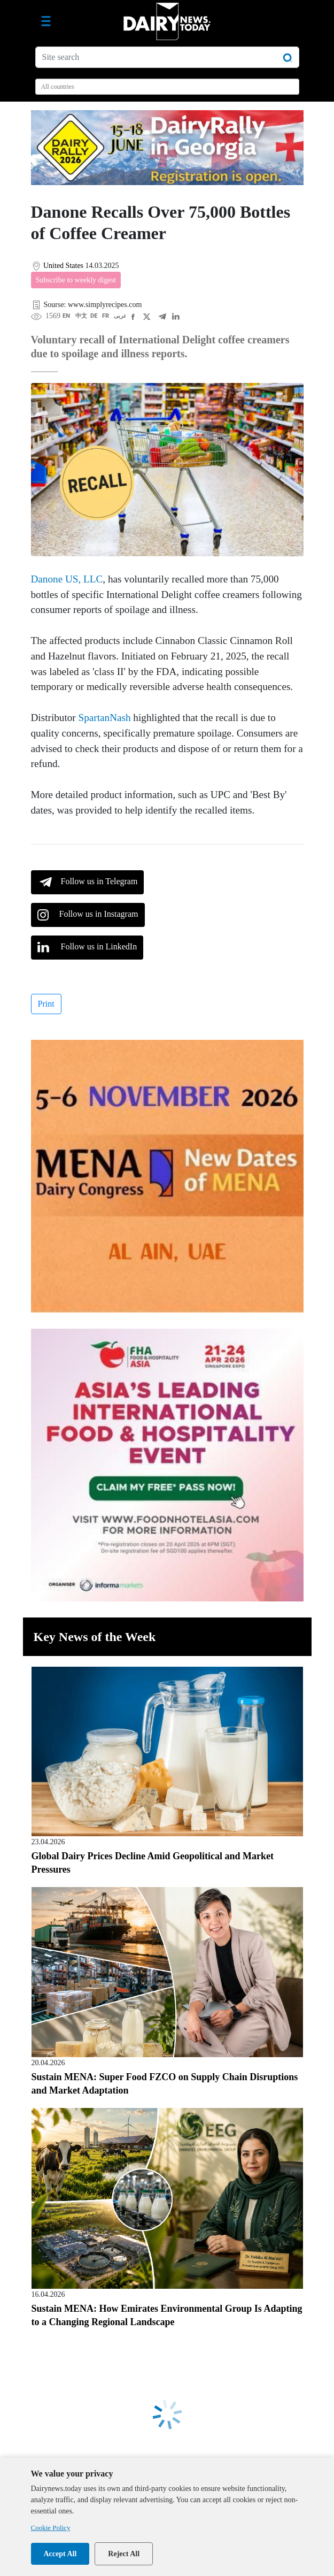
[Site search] (167, 57)
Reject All (123, 2554)
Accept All (60, 2554)
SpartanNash (105, 717)
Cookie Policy (51, 2528)
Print (46, 1003)
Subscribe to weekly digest (76, 280)
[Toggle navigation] (46, 21)
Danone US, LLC (67, 579)
